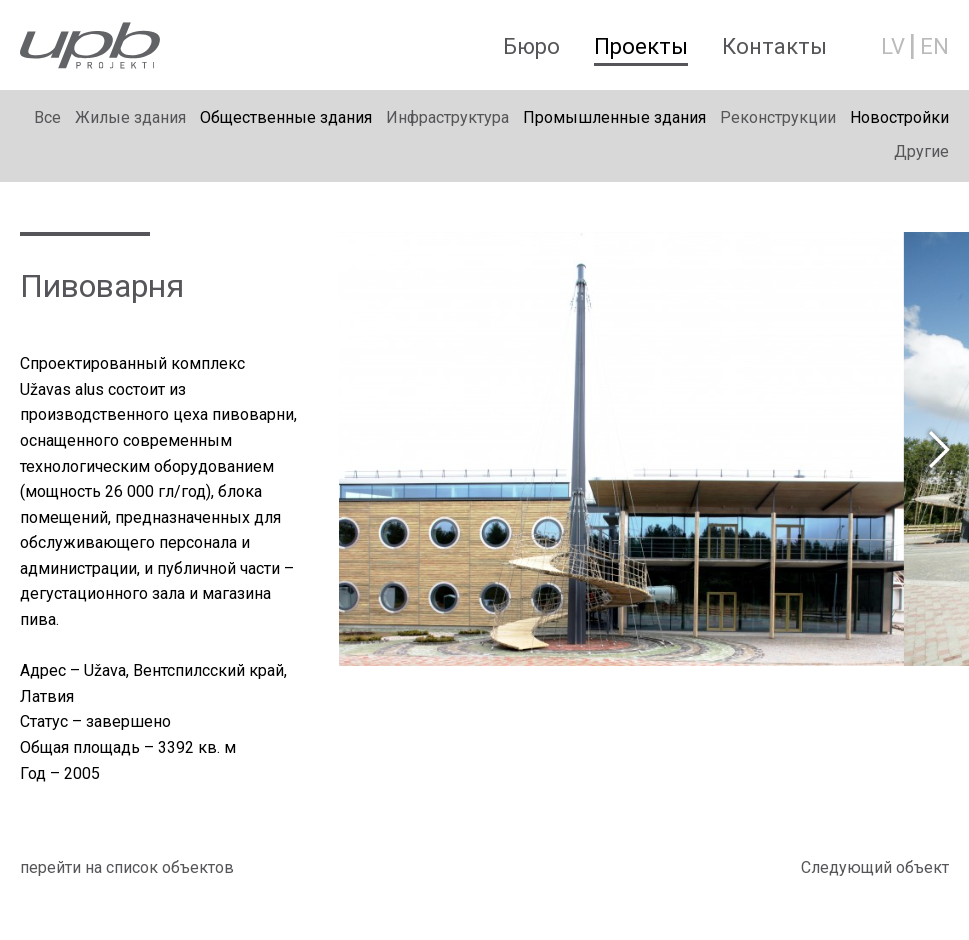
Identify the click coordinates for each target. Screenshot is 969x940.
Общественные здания (286, 117)
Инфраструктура (447, 117)
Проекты (641, 46)
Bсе (47, 117)
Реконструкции (778, 117)
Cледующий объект (875, 867)
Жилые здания (130, 117)
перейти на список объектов (127, 867)
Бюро (531, 46)
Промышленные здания (614, 117)
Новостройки (899, 117)
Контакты (774, 46)
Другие (921, 151)
